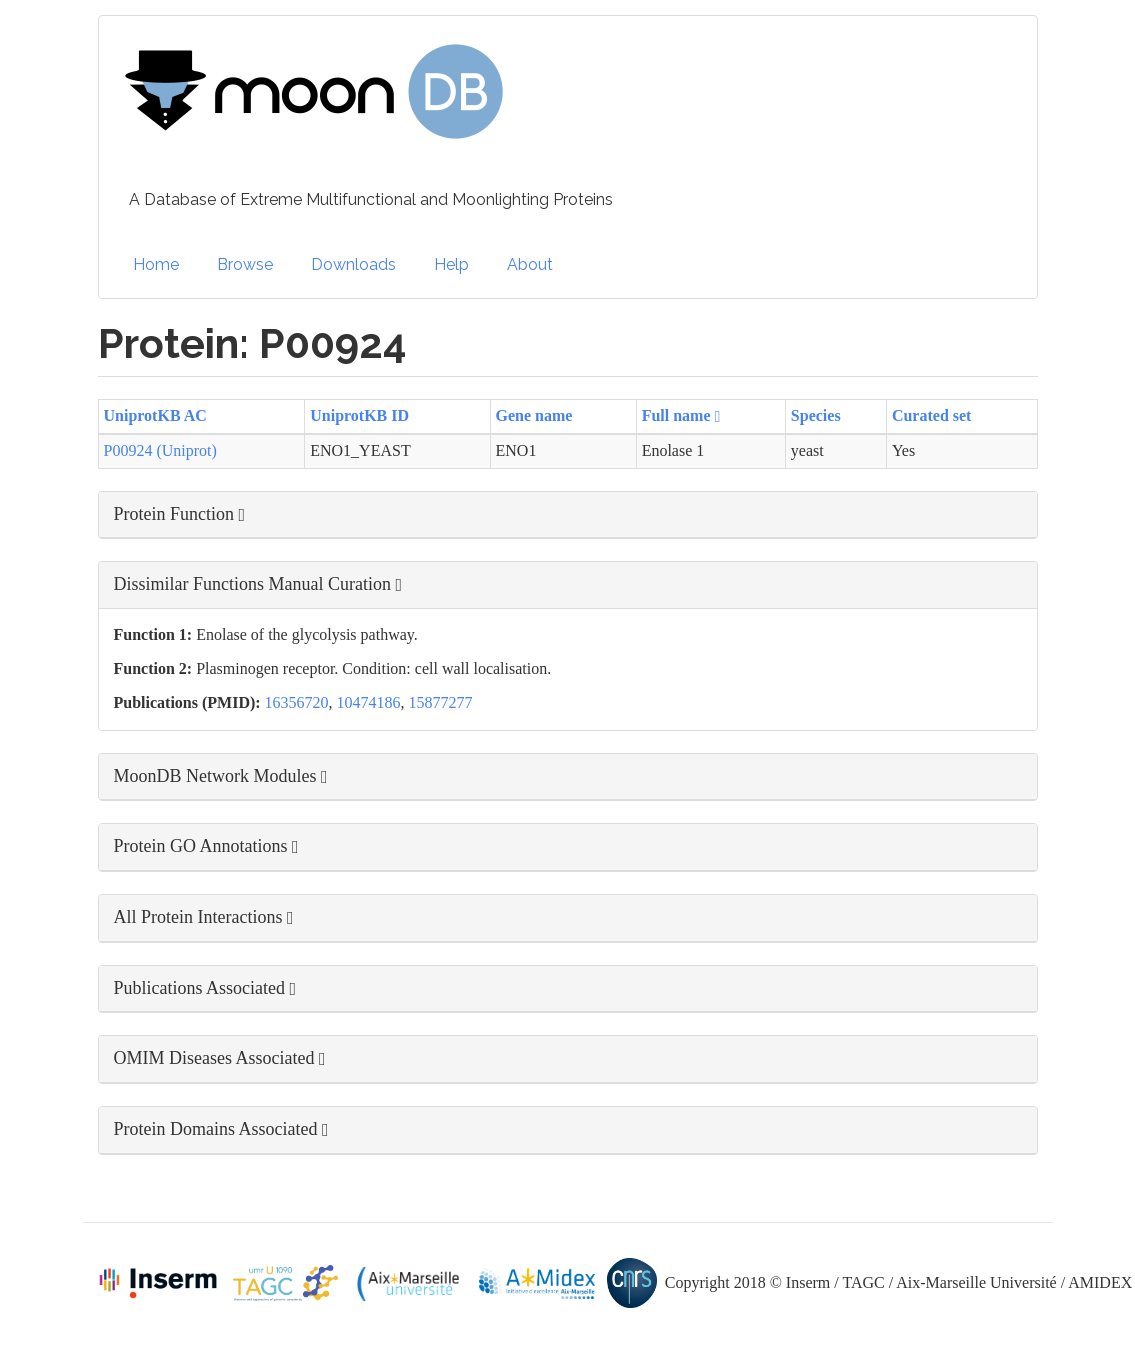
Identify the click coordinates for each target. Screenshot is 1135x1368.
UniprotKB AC (155, 415)
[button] (568, 515)
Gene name (534, 415)
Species (816, 415)
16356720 (297, 702)
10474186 (369, 702)
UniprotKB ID (359, 415)
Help (451, 264)
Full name (681, 415)
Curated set (932, 415)
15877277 (441, 702)
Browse (245, 264)
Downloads (353, 264)
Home (156, 264)
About (530, 264)
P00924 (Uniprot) (160, 450)
